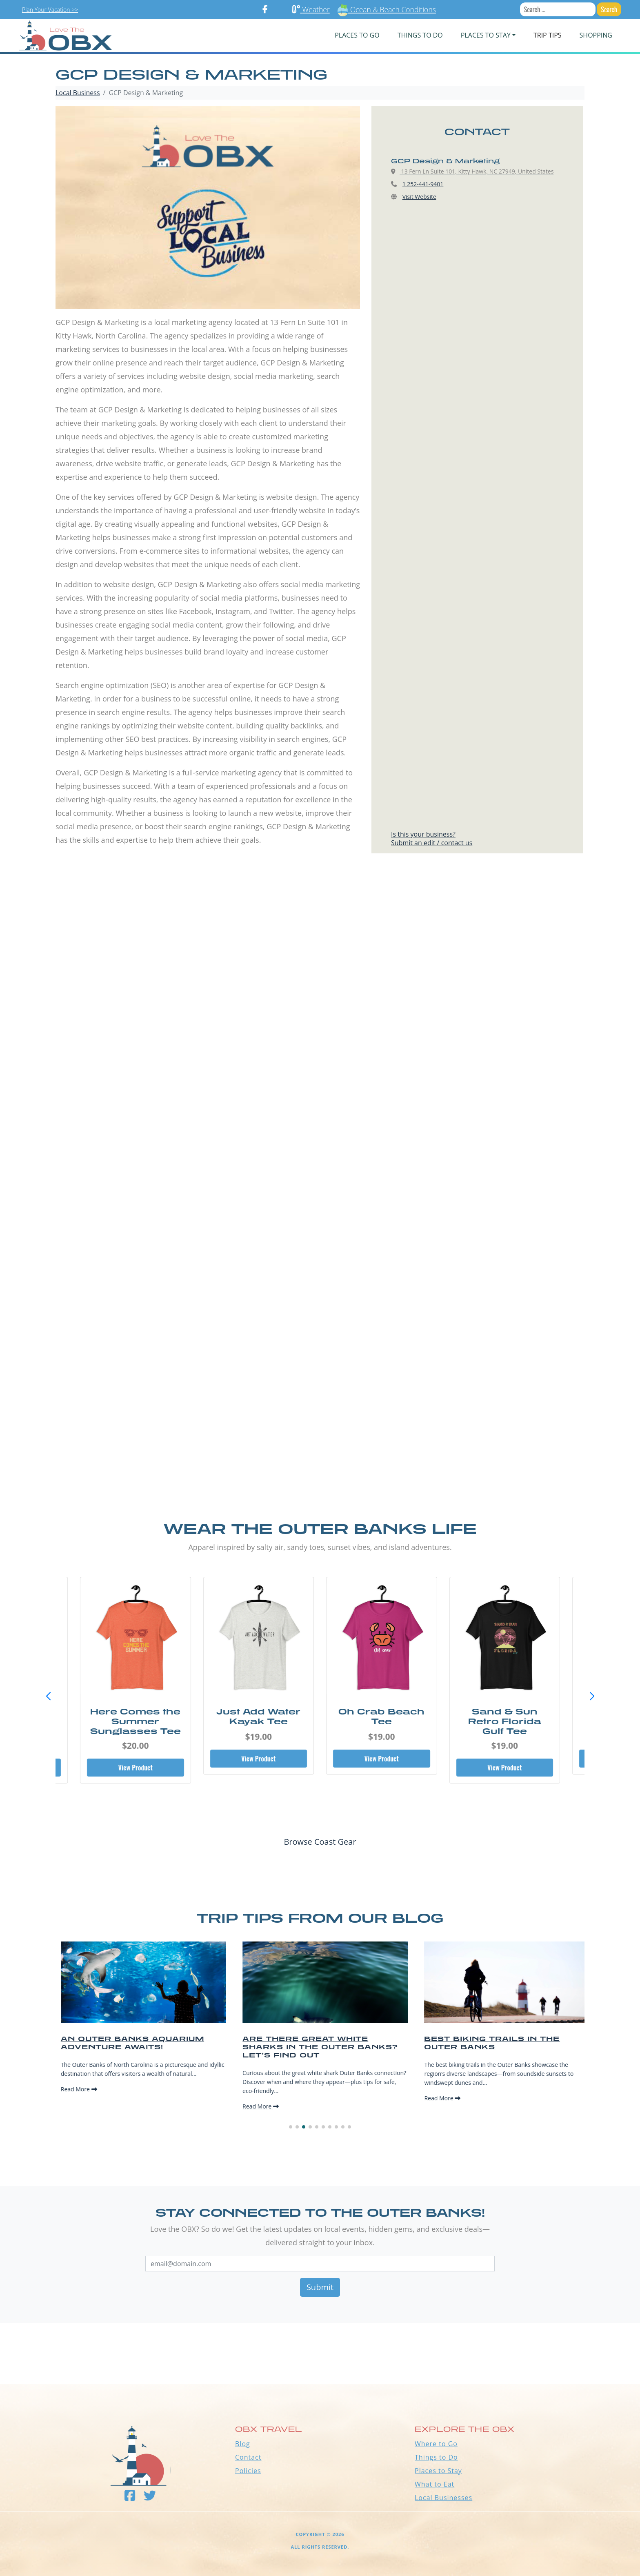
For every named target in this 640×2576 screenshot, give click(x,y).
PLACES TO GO (357, 35)
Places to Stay (438, 2470)
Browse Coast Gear (320, 1841)
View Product (135, 1767)
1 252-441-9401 (423, 184)
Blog (242, 2443)
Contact (248, 2457)
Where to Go (436, 2443)
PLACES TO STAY (486, 35)
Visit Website (419, 196)
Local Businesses (443, 2497)
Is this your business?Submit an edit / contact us (431, 838)
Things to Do (436, 2457)
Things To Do (420, 35)
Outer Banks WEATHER (320, 2353)
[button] (592, 1696)
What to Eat (434, 2484)
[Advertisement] (320, 963)
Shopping (596, 35)
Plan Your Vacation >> (50, 9)
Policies (248, 2470)
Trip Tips (547, 35)
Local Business (78, 92)
